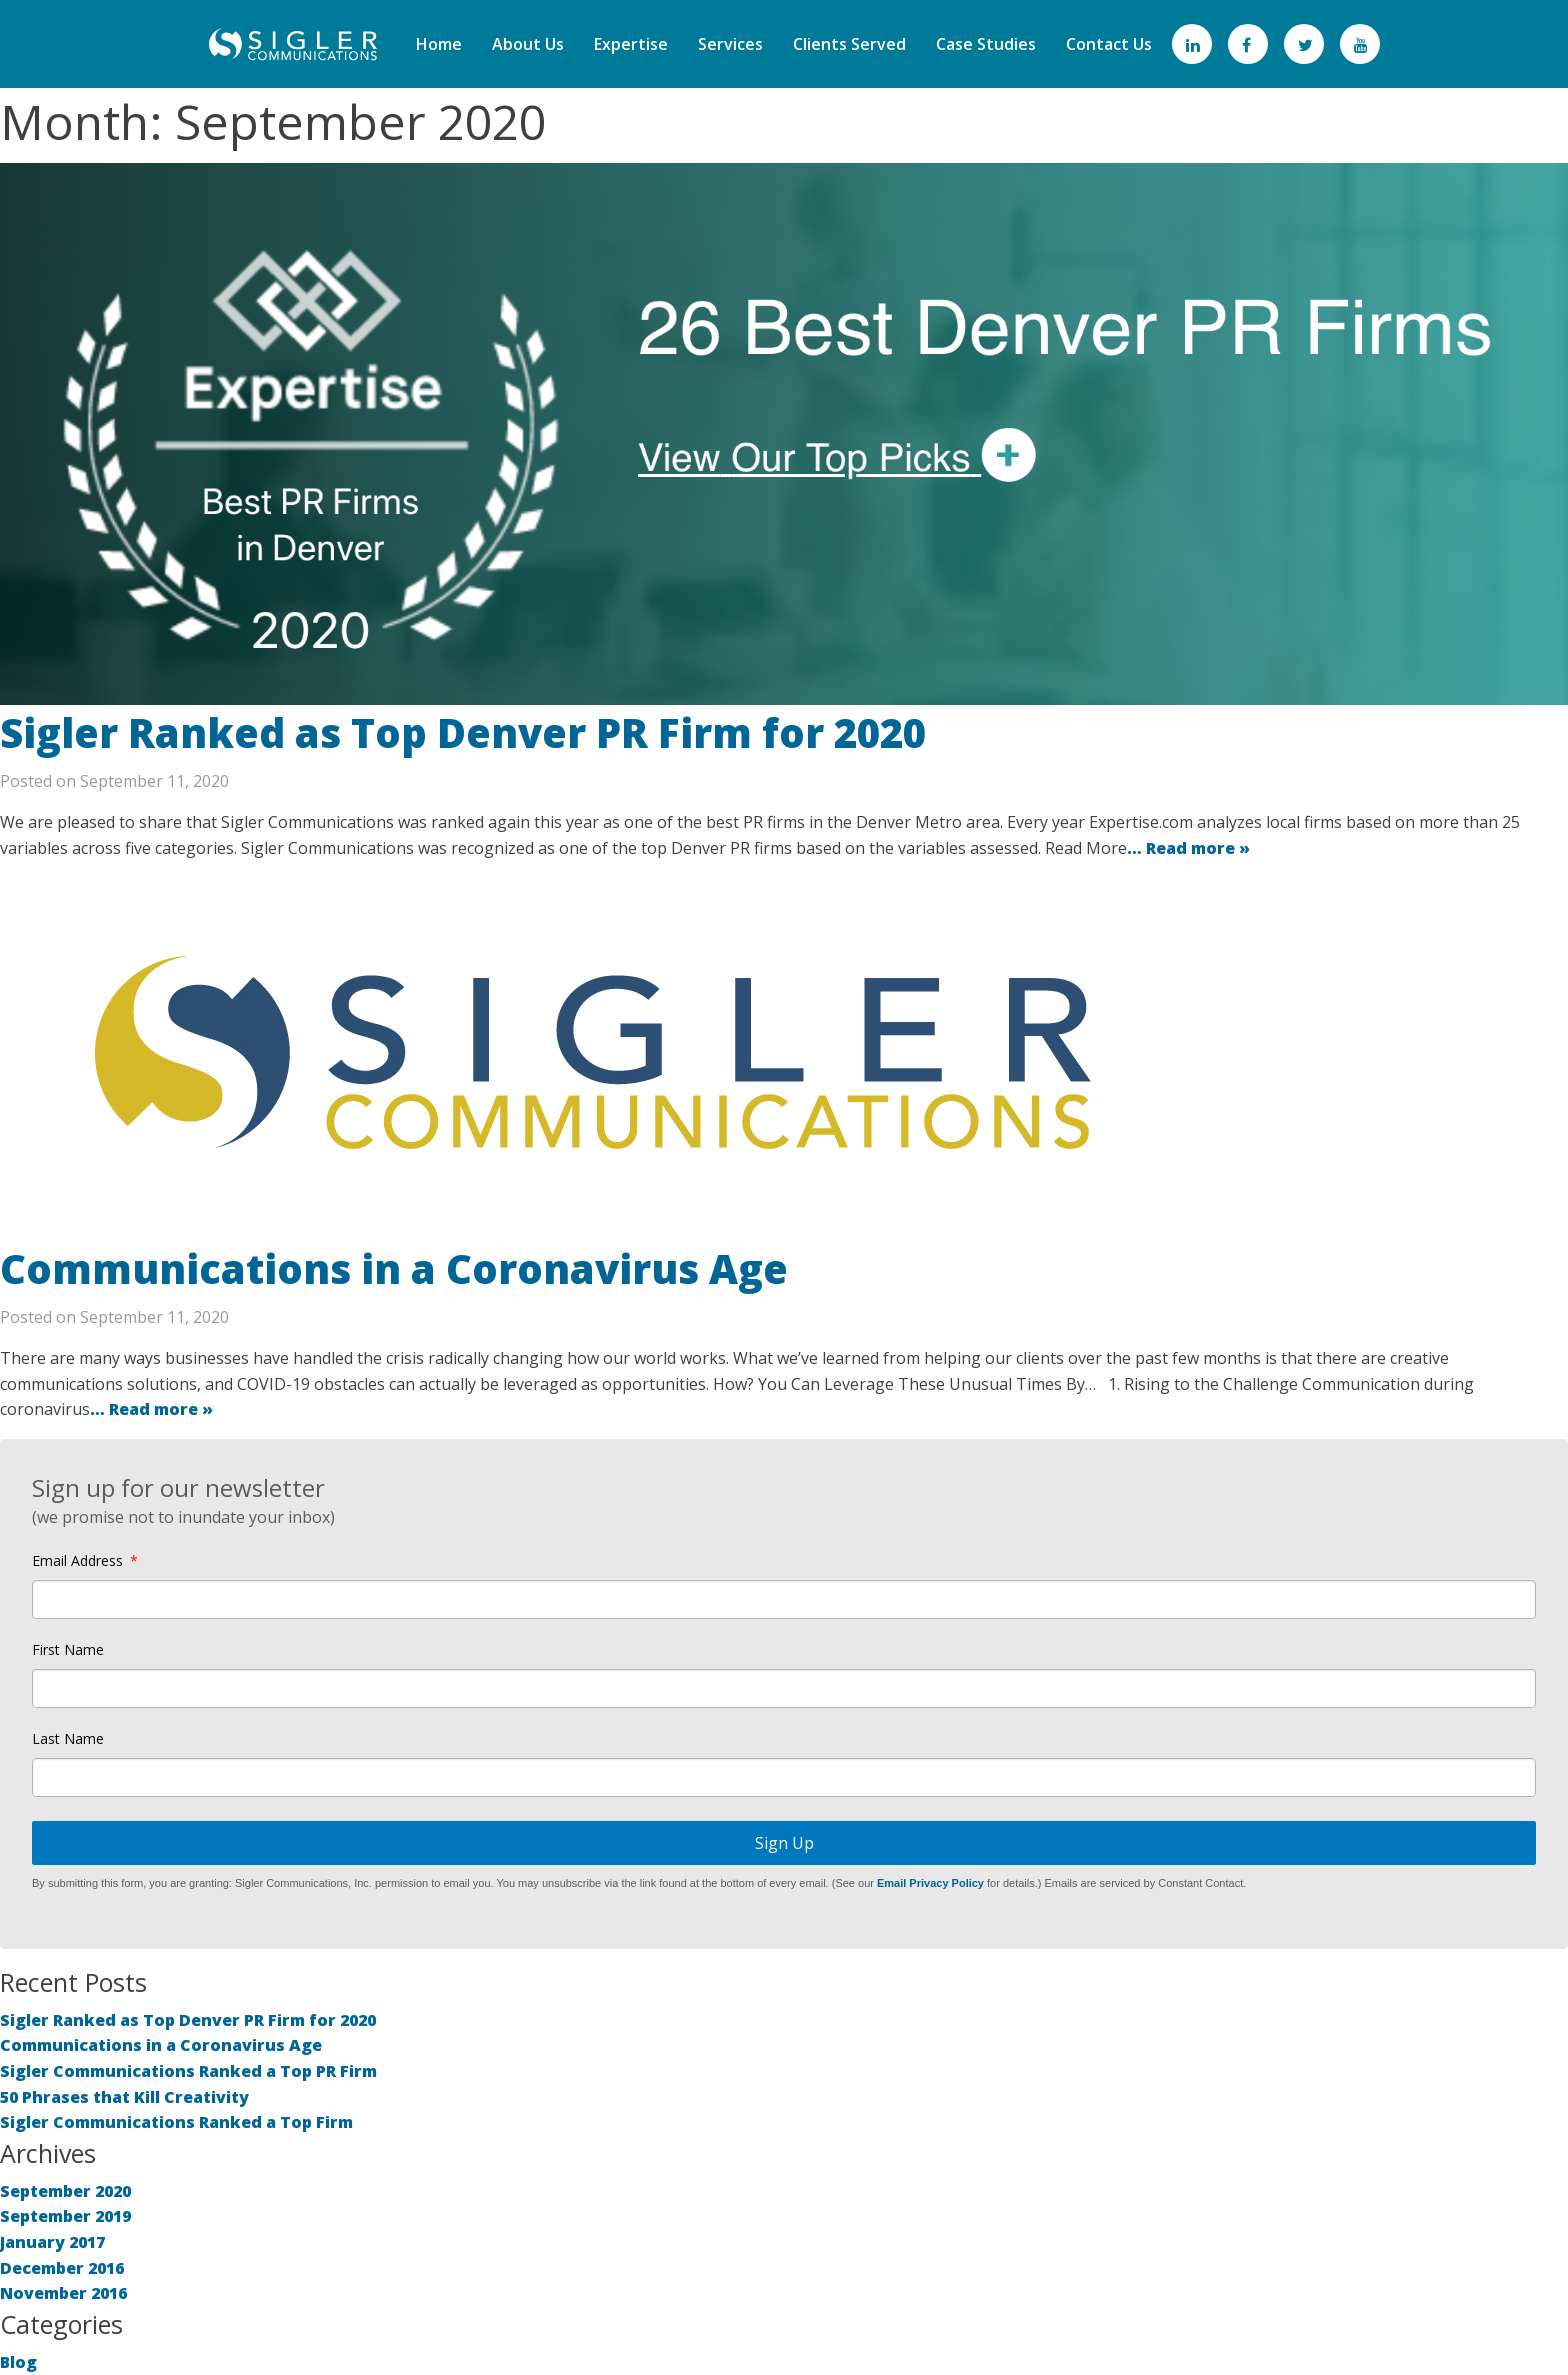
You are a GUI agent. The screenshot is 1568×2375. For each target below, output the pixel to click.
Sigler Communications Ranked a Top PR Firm (188, 2071)
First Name (68, 1650)
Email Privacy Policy (930, 1883)
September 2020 (65, 2191)
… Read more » (1188, 848)
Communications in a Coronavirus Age (394, 1268)
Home (439, 44)
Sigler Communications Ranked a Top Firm (176, 2122)
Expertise (631, 44)
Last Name (68, 1739)
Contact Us (1109, 44)
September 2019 (65, 2216)
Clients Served (849, 44)
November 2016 (63, 2293)
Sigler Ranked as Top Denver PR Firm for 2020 (463, 732)
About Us (528, 44)
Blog (18, 2362)
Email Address (77, 1561)
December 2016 (62, 2268)
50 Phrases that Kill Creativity (124, 2097)
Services (730, 44)
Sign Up (784, 1843)
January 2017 (52, 2242)
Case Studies (986, 44)
